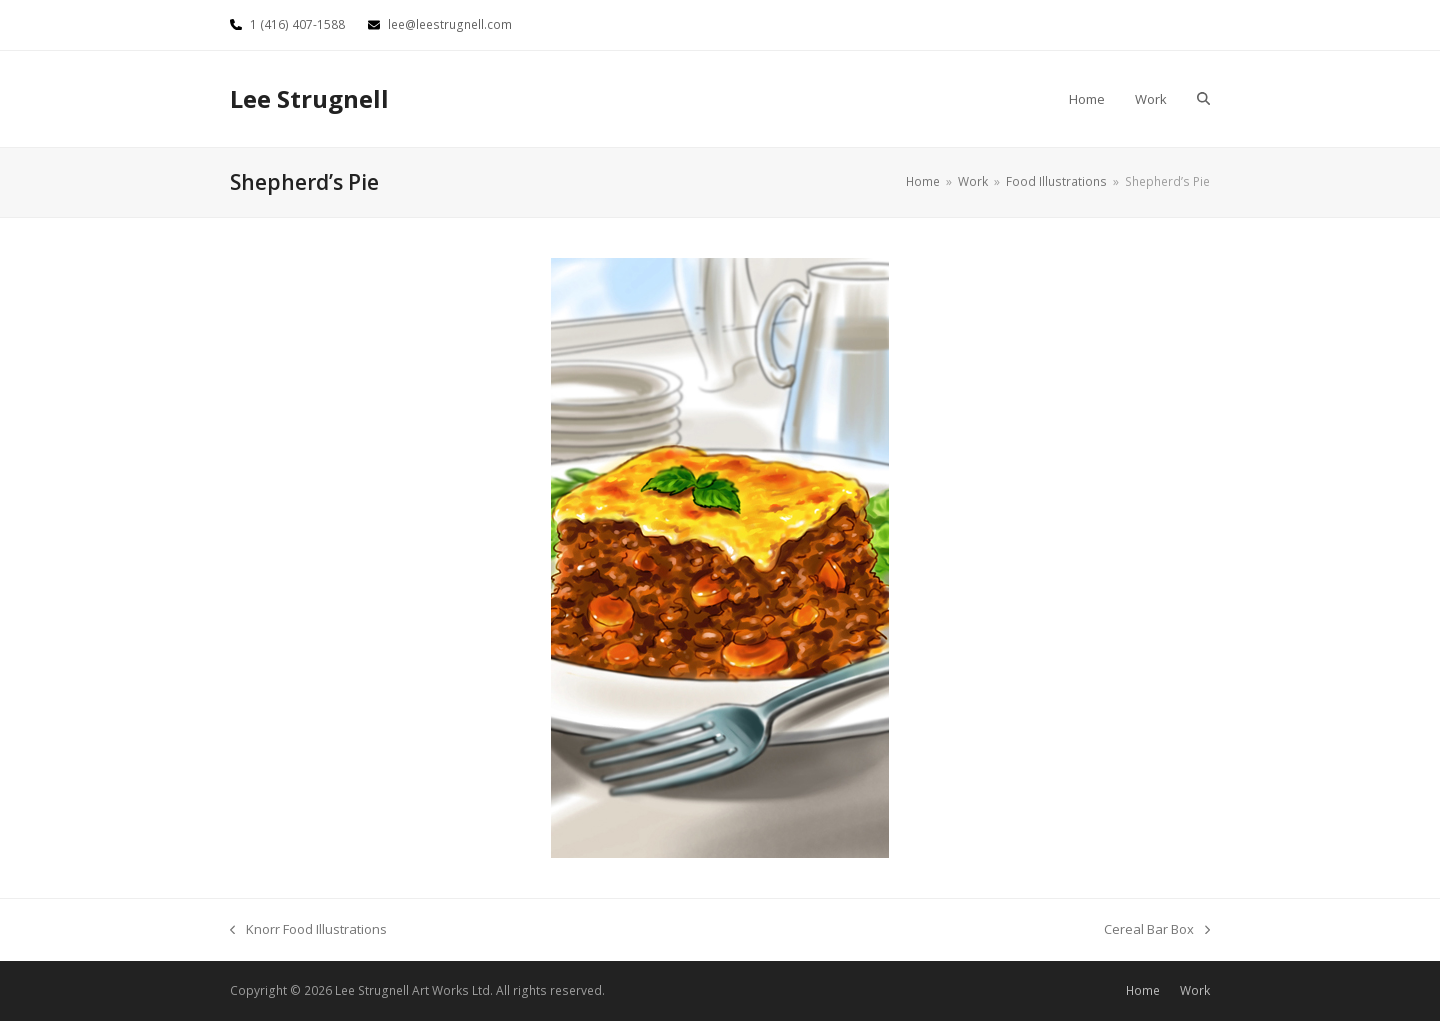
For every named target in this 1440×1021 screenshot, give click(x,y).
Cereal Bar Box (1157, 930)
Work (1195, 990)
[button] (1203, 99)
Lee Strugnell (309, 98)
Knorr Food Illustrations (308, 930)
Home (1143, 990)
